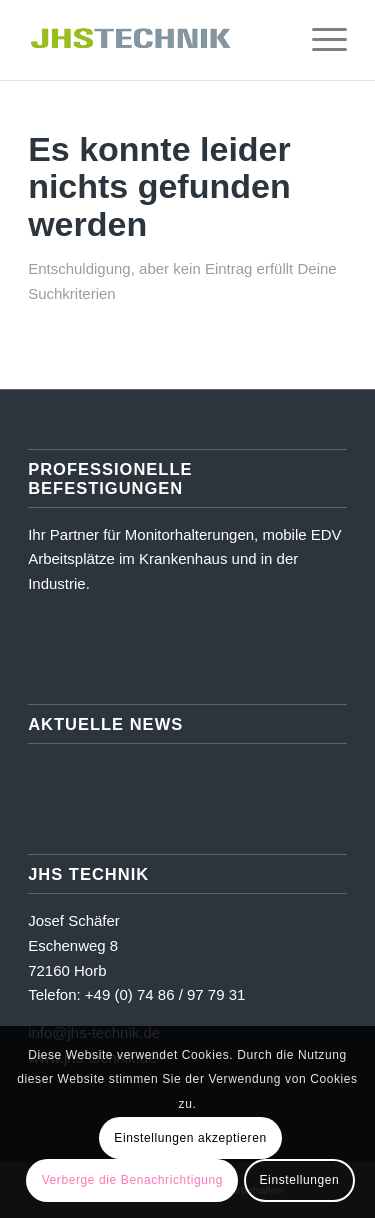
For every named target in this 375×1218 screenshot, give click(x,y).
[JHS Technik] (155, 40)
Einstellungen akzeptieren (190, 1138)
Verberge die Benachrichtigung (133, 1180)
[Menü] (319, 40)
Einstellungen (300, 1180)
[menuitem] (272, 40)
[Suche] (272, 40)
